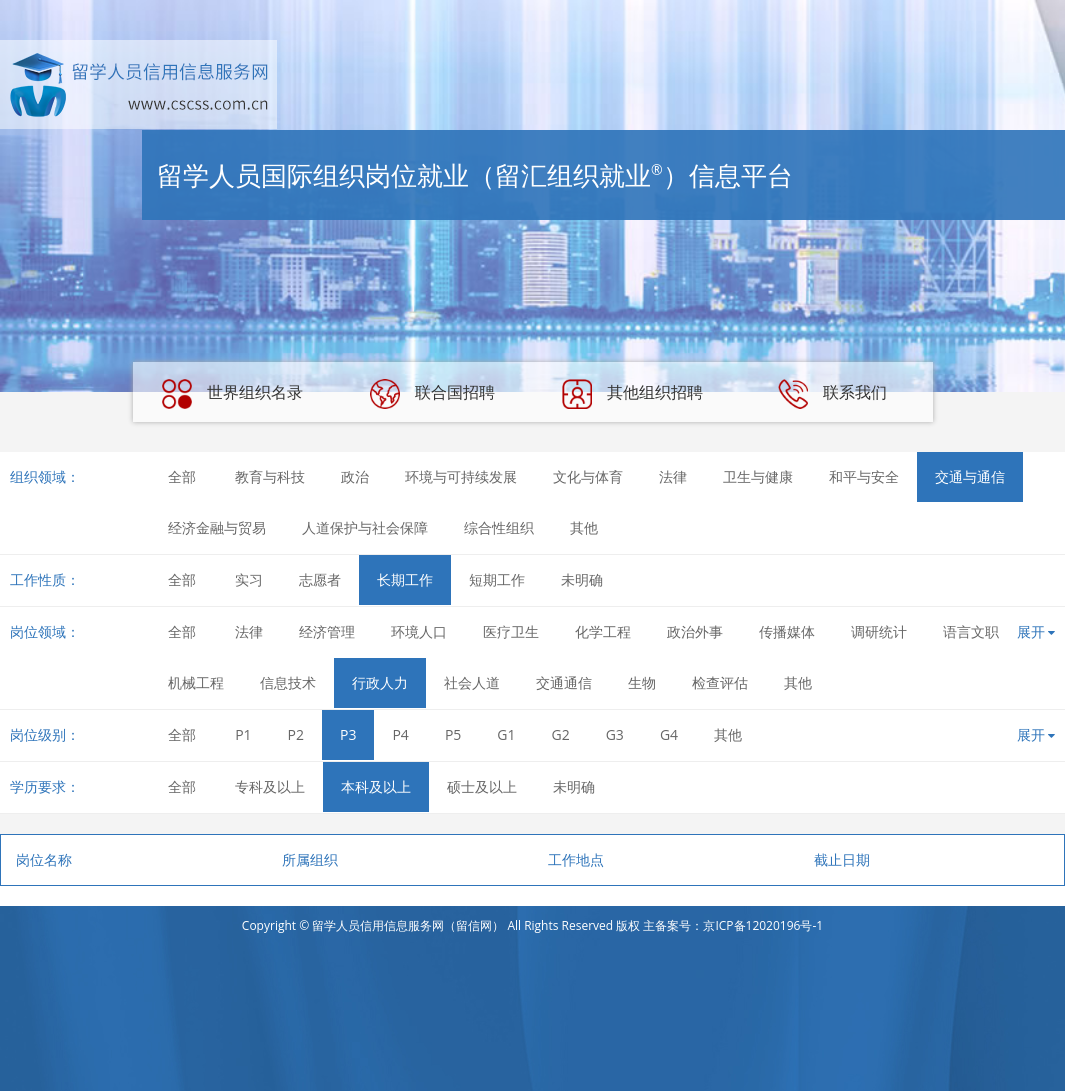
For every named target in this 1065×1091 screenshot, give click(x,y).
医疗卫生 (511, 631)
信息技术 (288, 682)
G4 (669, 734)
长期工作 (405, 579)
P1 (243, 734)
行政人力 (380, 682)
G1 (506, 734)
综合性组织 (499, 527)
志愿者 (320, 579)
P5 (453, 734)
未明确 (582, 579)
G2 (561, 734)
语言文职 (971, 631)
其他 (584, 527)
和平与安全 (864, 476)
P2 (296, 734)
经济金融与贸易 (217, 527)
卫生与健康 (758, 476)
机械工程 (196, 682)
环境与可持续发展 (461, 476)
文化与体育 (588, 476)
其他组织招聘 (632, 394)
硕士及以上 (482, 786)
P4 (400, 734)
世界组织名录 (232, 394)
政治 (355, 476)
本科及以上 (376, 786)
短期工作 (497, 579)
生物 (642, 682)
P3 (348, 734)
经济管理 (327, 631)
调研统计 (879, 631)
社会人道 (472, 682)
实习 (249, 579)
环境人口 (419, 631)
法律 (673, 476)
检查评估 (720, 682)
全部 (182, 476)
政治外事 (695, 631)
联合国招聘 (432, 394)
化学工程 (603, 631)
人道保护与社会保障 (365, 527)
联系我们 (832, 394)
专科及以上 (270, 786)
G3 (615, 734)
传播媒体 (787, 631)
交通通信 (564, 682)
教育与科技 (270, 476)
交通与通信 (970, 476)
